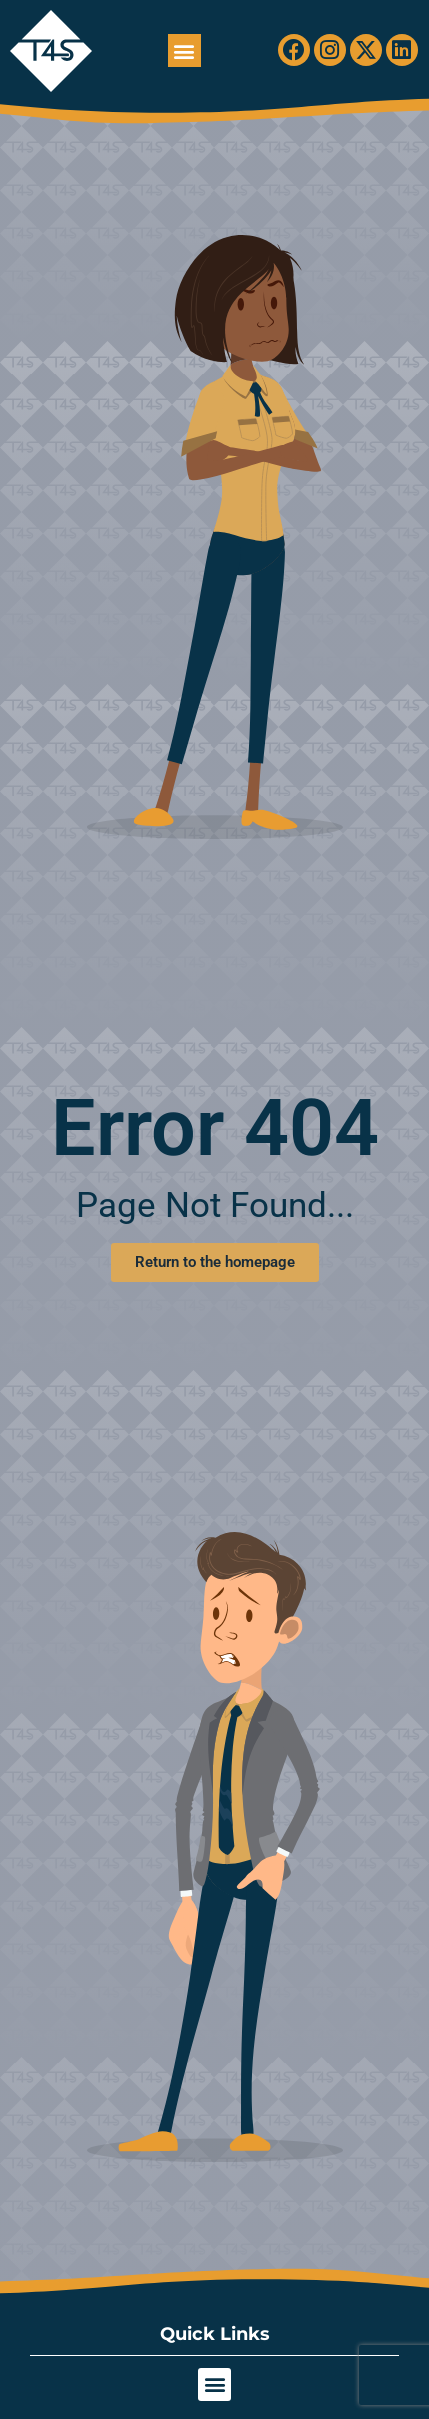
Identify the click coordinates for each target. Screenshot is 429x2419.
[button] (184, 50)
